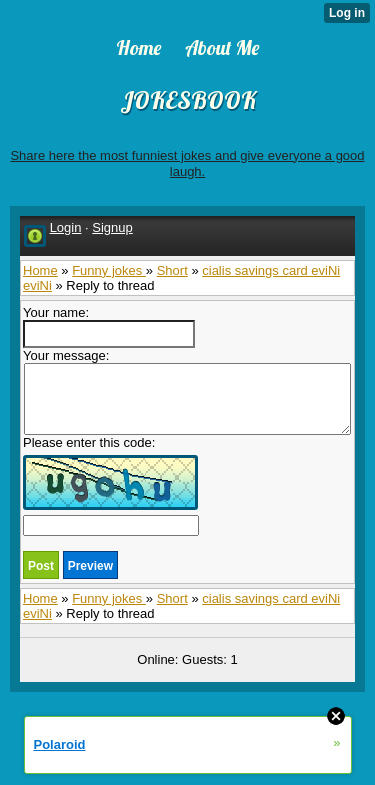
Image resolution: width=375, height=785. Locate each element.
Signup (112, 227)
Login (66, 227)
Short (172, 270)
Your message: (187, 391)
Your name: (109, 326)
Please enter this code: (111, 485)
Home (40, 270)
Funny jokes (109, 270)
